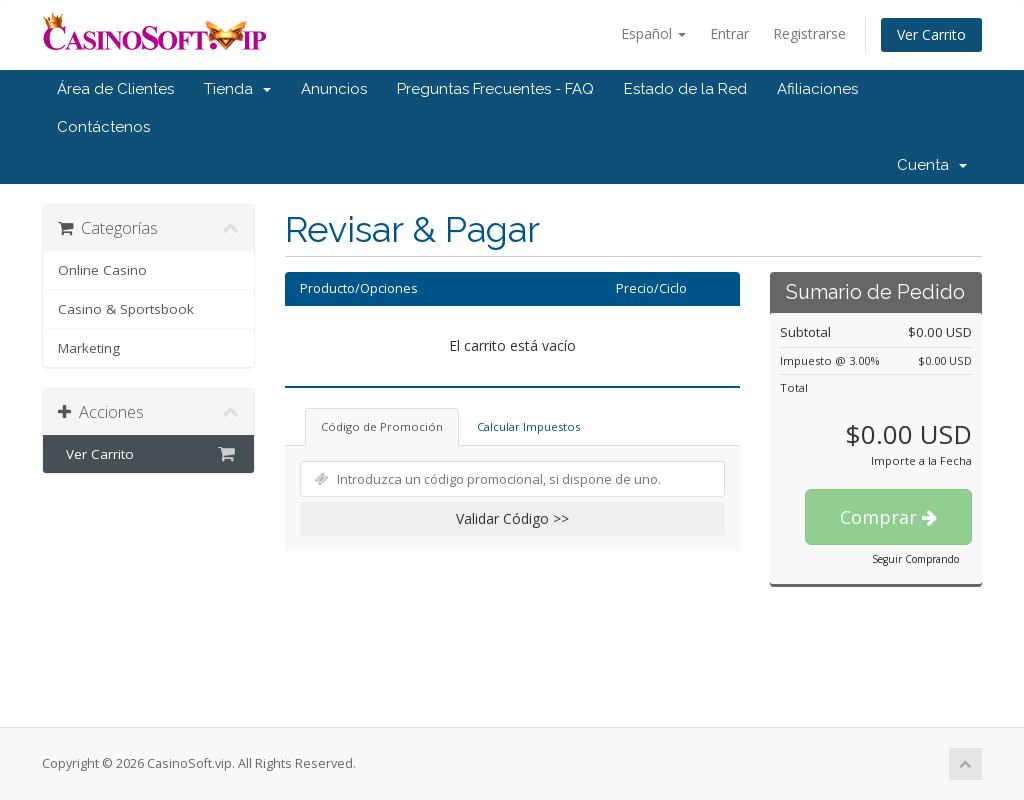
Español (653, 33)
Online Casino (102, 270)
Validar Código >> (512, 518)
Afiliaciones (817, 89)
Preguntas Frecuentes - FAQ (495, 89)
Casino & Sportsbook (126, 309)
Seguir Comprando (915, 559)
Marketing (89, 348)
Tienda (237, 89)
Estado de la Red (685, 89)
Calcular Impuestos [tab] (528, 426)
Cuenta (932, 165)
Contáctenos (103, 127)
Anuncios (334, 89)
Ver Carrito (931, 34)
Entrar (729, 33)
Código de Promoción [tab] (382, 426)
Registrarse (809, 33)
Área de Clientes (115, 89)
